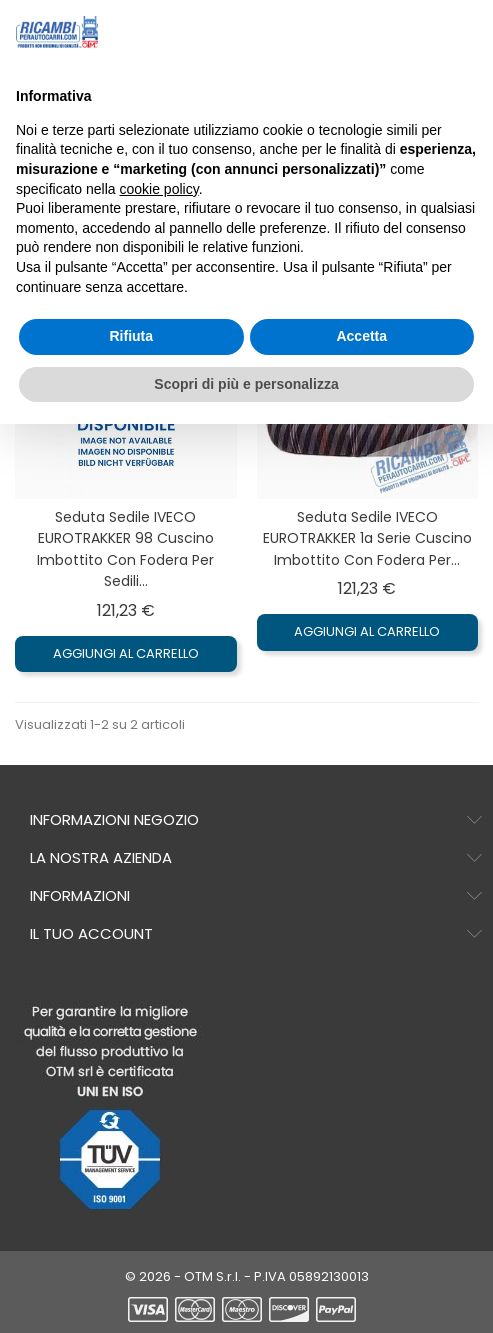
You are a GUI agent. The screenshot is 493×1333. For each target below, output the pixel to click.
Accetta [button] (361, 336)
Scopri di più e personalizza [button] (246, 384)
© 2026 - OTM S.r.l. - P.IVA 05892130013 (247, 1276)
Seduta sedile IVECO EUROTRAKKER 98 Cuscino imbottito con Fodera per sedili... (125, 549)
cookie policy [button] (159, 189)
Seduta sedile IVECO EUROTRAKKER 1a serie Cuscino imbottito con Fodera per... (367, 538)
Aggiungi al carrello (126, 653)
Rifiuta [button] (131, 336)
